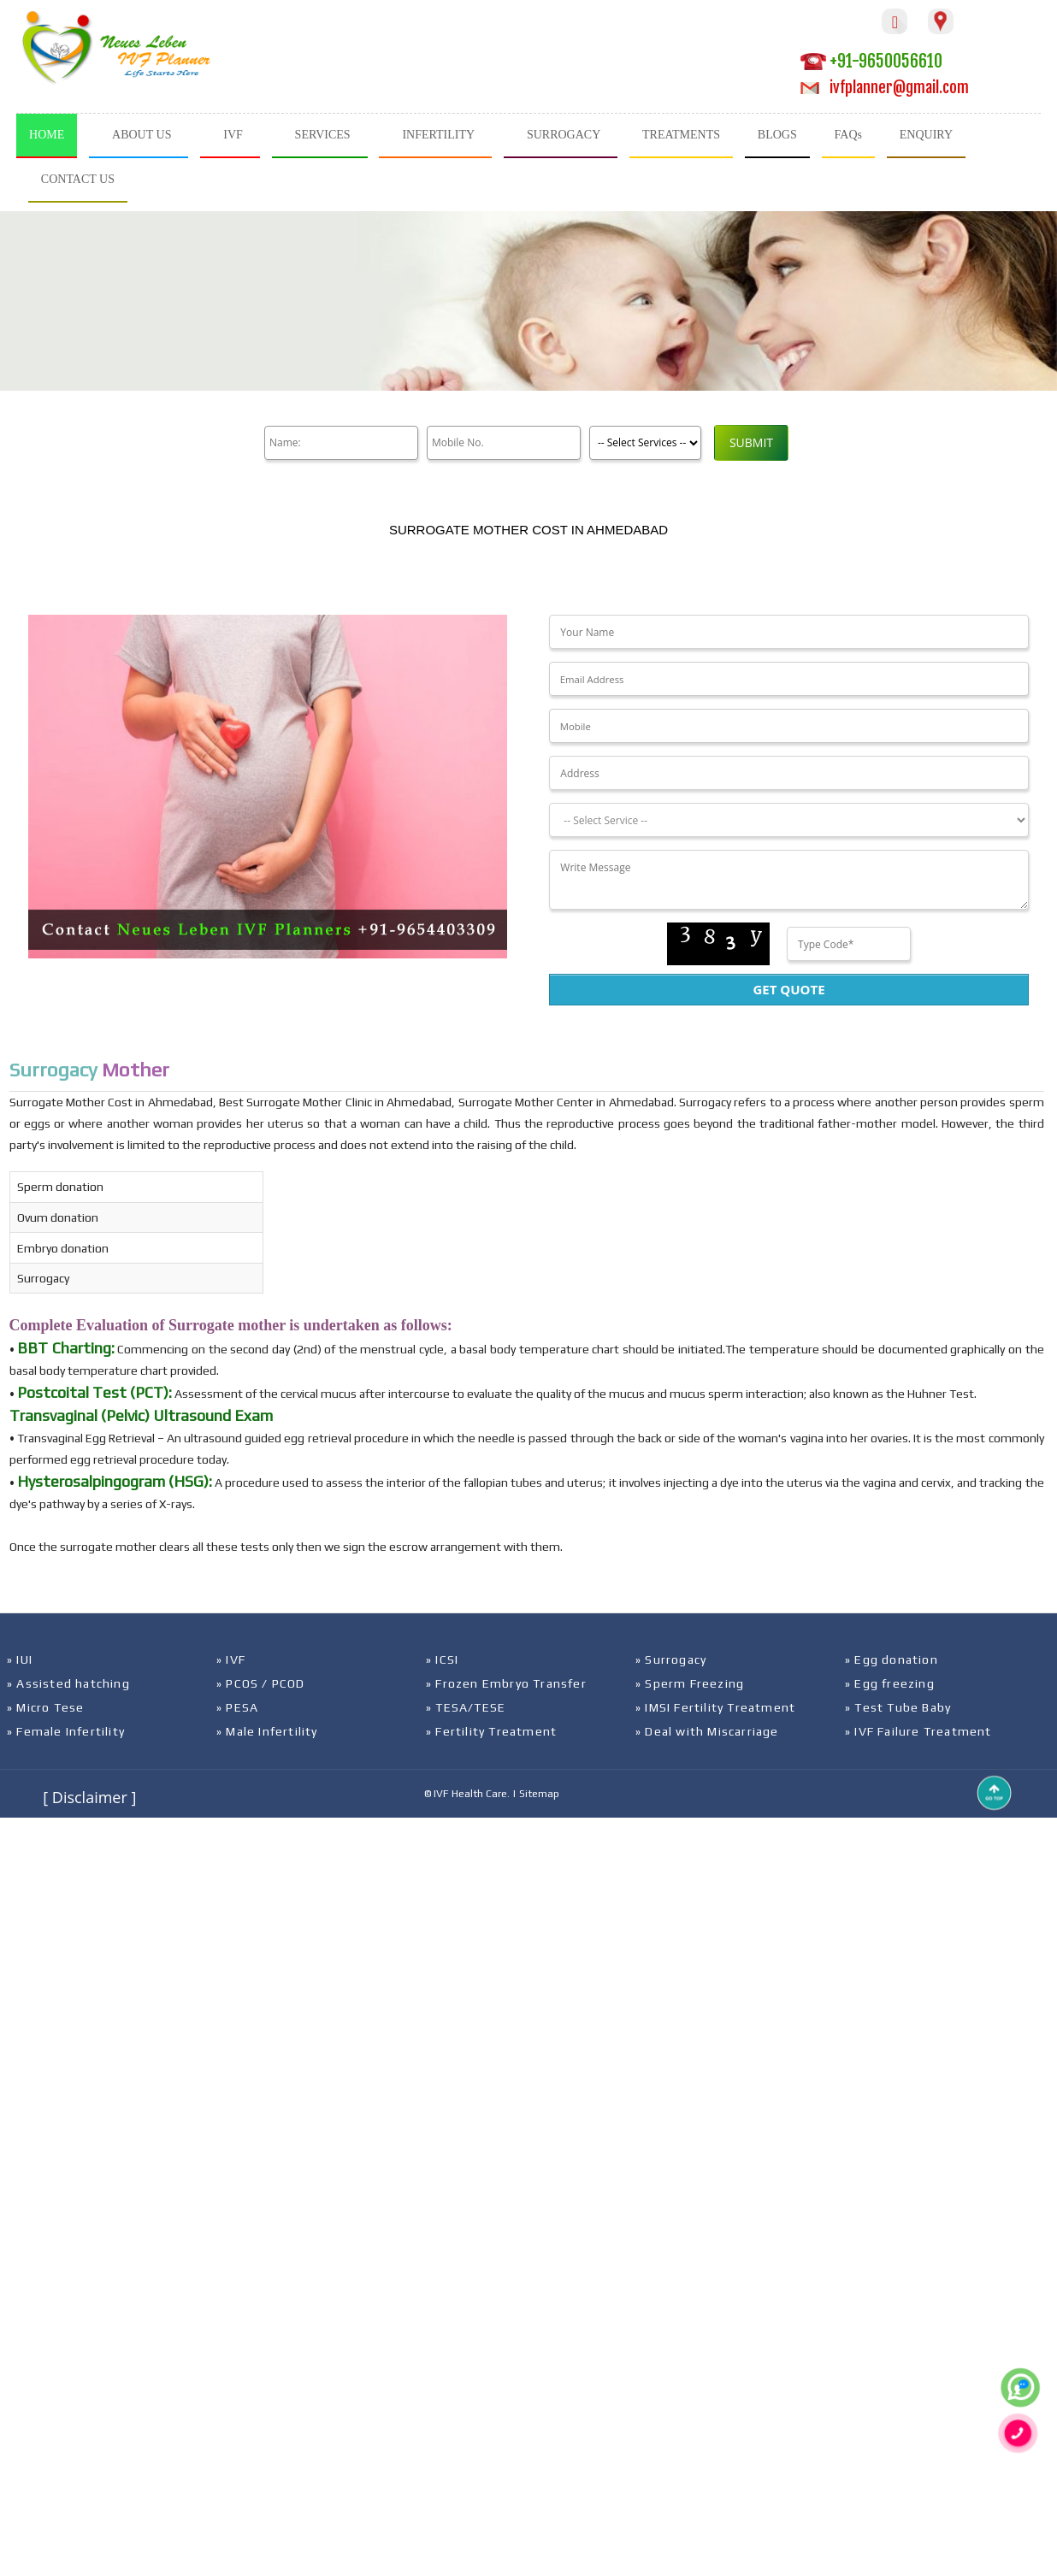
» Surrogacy (670, 1659)
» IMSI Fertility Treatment (715, 1707)
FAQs (848, 134)
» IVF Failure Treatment (918, 1731)
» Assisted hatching (68, 1683)
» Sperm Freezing (689, 1683)
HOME (46, 134)
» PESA (237, 1707)
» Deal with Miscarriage (707, 1731)
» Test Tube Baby (898, 1707)
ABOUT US (141, 134)
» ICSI (442, 1659)
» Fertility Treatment (491, 1731)
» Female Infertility (66, 1731)
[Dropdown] (788, 820)
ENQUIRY (926, 134)
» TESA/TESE (465, 1707)
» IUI (19, 1659)
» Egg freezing (890, 1683)
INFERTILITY (438, 134)
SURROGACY (563, 134)
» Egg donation (891, 1659)
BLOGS (777, 134)
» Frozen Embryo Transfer (506, 1683)
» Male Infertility (267, 1731)
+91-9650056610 (871, 61)
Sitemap (539, 1794)
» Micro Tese (45, 1707)
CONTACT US (78, 179)
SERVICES (323, 134)
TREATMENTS (681, 134)
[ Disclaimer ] (89, 1797)
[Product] (645, 443)
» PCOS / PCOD (260, 1683)
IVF (233, 134)
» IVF (230, 1659)
